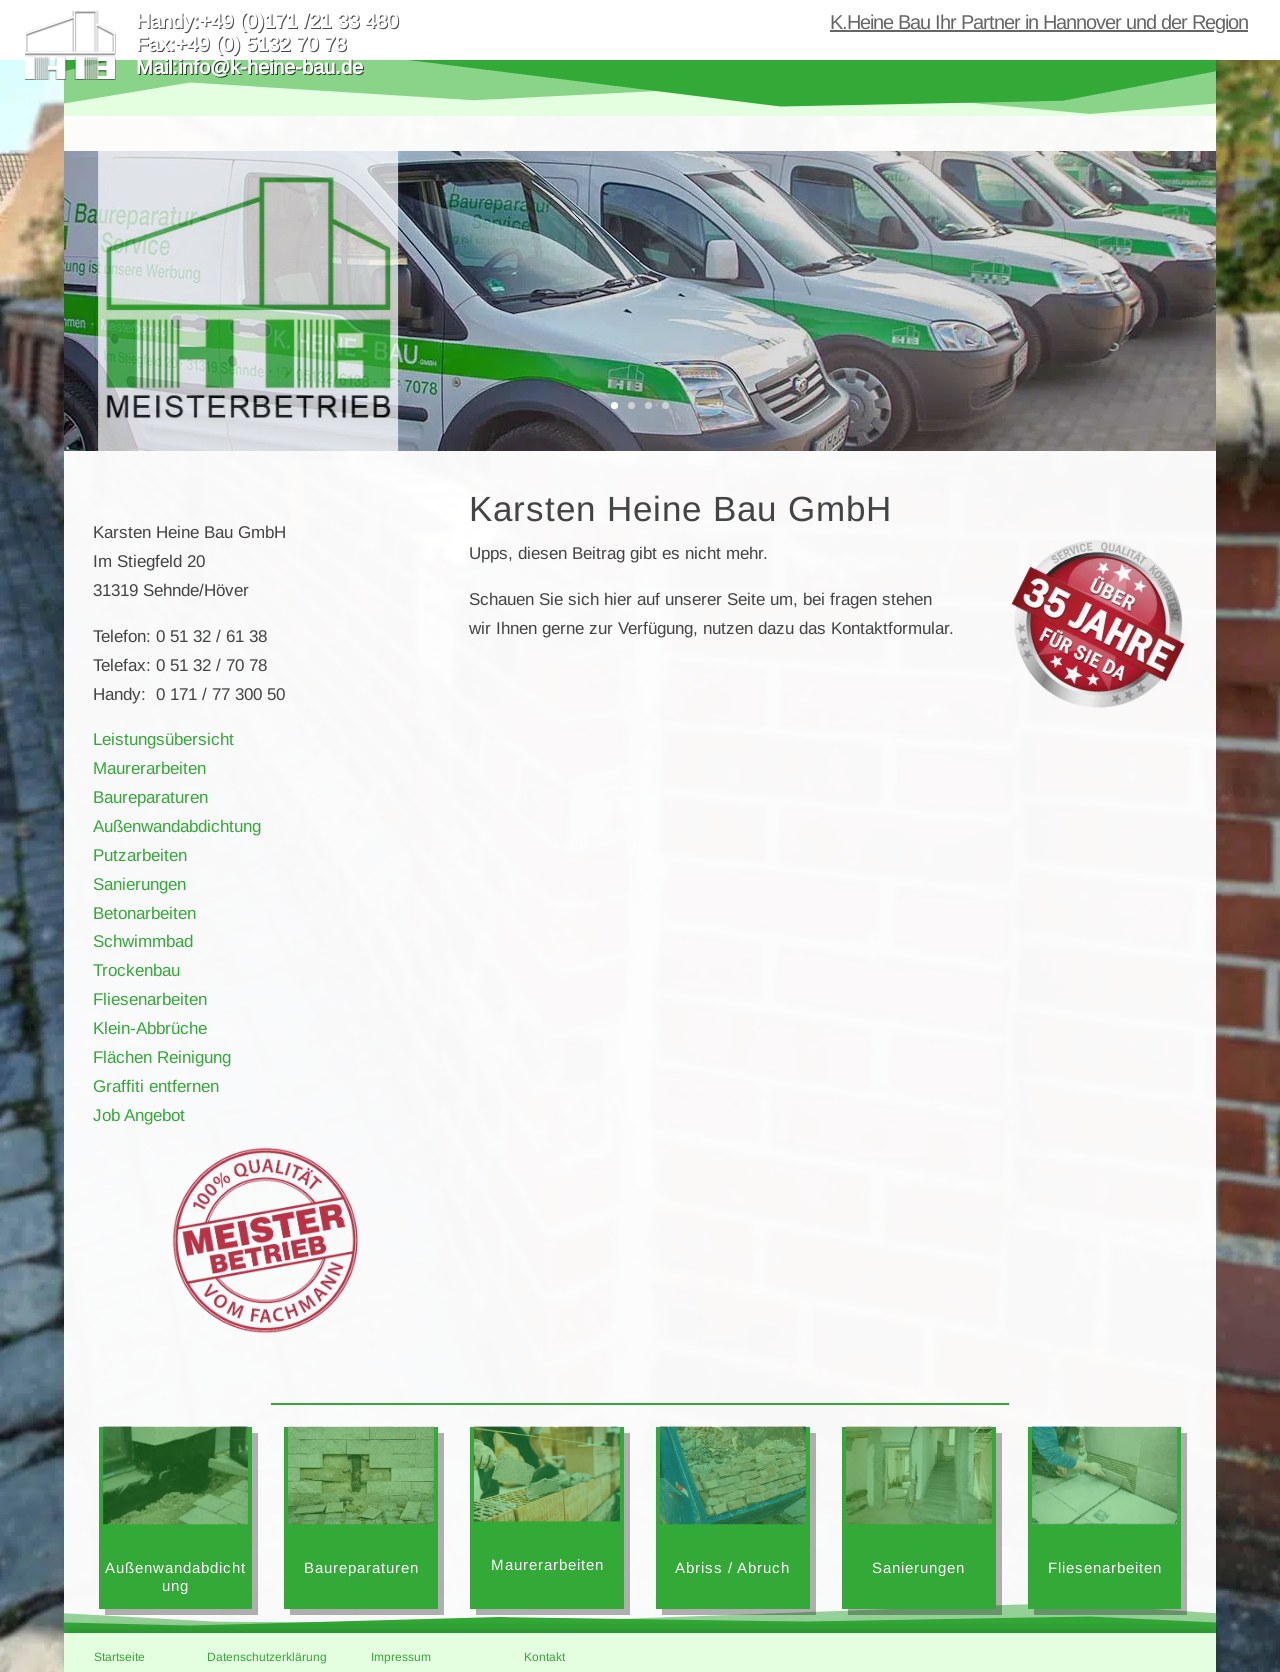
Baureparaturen (150, 797)
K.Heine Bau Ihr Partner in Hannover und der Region (1039, 24)
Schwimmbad (143, 941)
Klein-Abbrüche (150, 1028)
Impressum (401, 1657)
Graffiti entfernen (156, 1086)
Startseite (119, 1657)
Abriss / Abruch (732, 1567)
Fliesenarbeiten (150, 999)
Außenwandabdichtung (177, 826)
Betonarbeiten (144, 913)
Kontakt (544, 1657)
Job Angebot (139, 1115)
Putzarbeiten (140, 855)
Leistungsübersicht (163, 739)
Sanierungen (139, 884)
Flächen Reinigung (162, 1057)
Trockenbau (136, 970)
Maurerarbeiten (149, 768)
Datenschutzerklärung (267, 1657)
